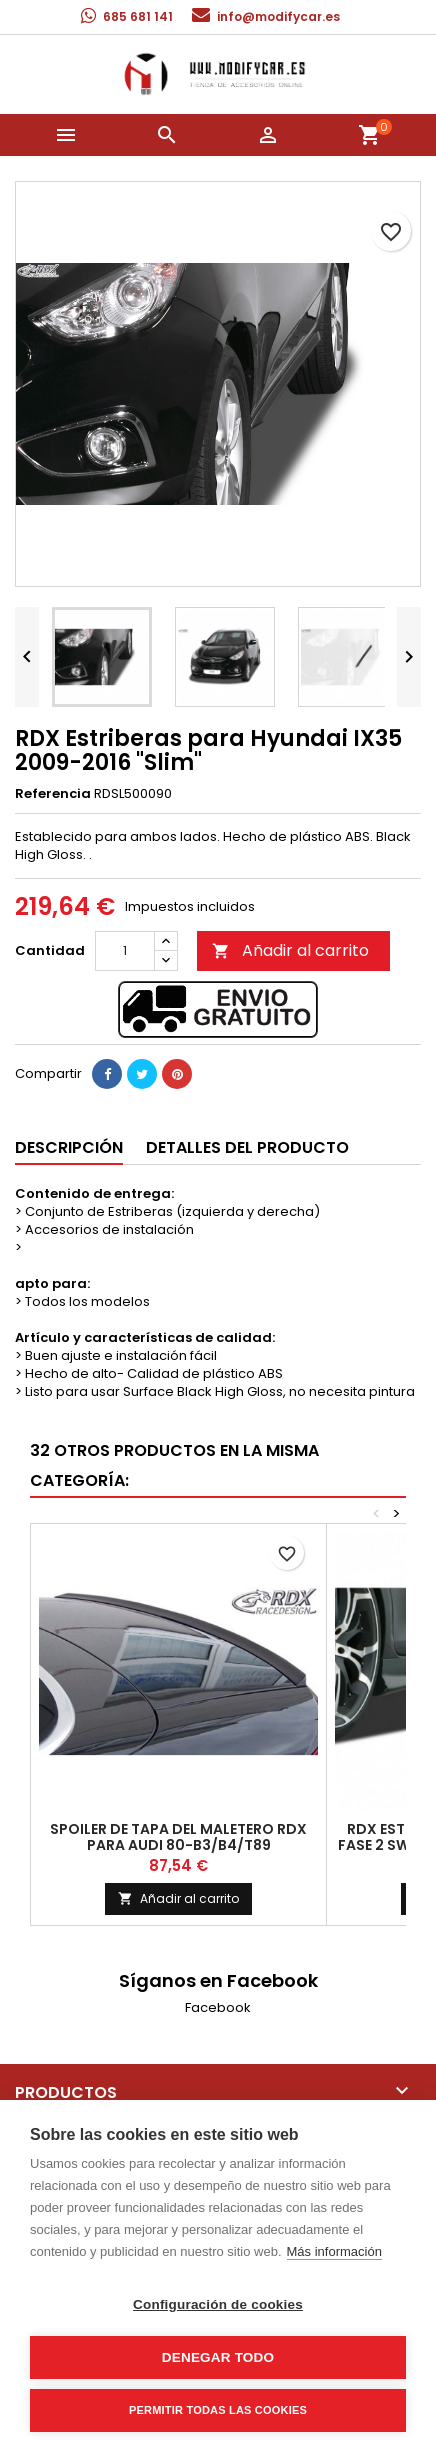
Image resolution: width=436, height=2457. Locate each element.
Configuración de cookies (218, 2304)
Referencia (53, 794)
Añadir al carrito (290, 950)
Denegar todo (218, 2357)
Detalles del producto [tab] (247, 1147)
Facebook (218, 2007)
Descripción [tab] (69, 1147)
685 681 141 (138, 16)
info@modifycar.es (278, 16)
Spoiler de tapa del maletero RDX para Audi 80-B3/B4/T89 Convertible (178, 1845)
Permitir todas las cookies (218, 2410)
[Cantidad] (125, 951)
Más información (334, 2251)
